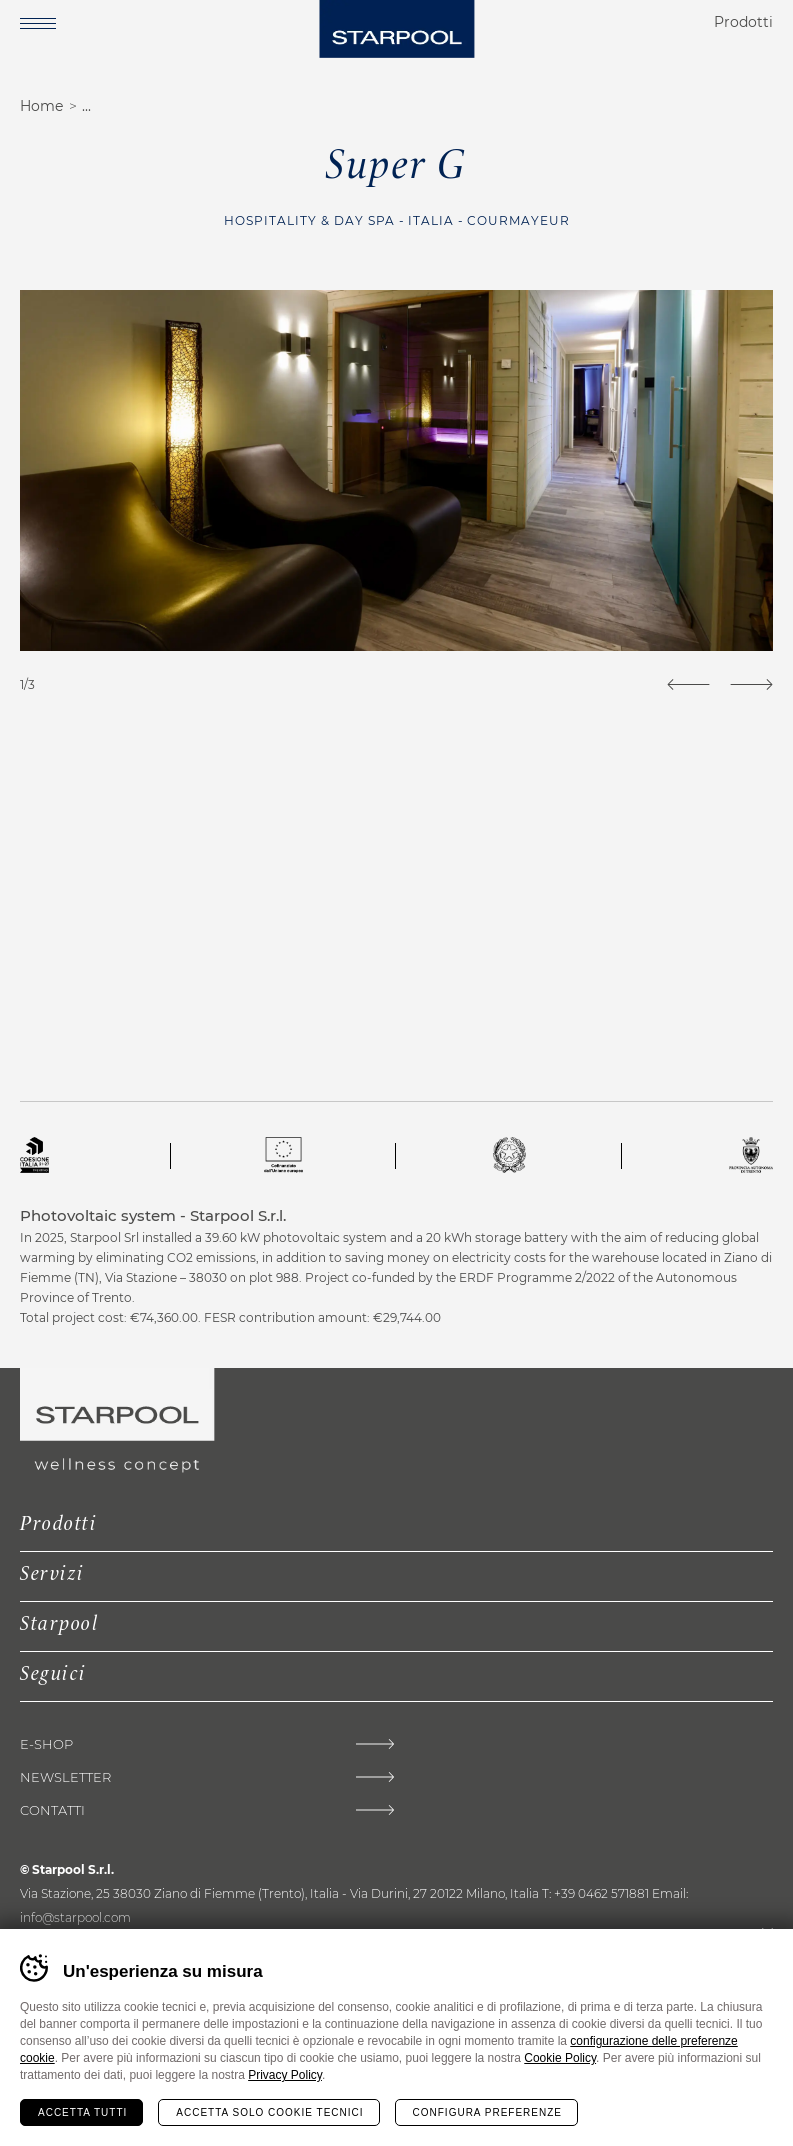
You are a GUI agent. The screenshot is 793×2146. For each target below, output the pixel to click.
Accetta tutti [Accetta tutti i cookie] (82, 2112)
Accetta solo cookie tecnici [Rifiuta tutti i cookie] (269, 2112)
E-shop (46, 1744)
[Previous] (688, 684)
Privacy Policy (285, 2075)
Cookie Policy (560, 2058)
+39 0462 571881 (601, 1893)
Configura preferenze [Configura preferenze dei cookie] (487, 2112)
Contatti (52, 1810)
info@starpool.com (75, 1917)
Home (41, 106)
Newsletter (65, 1777)
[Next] (751, 684)
